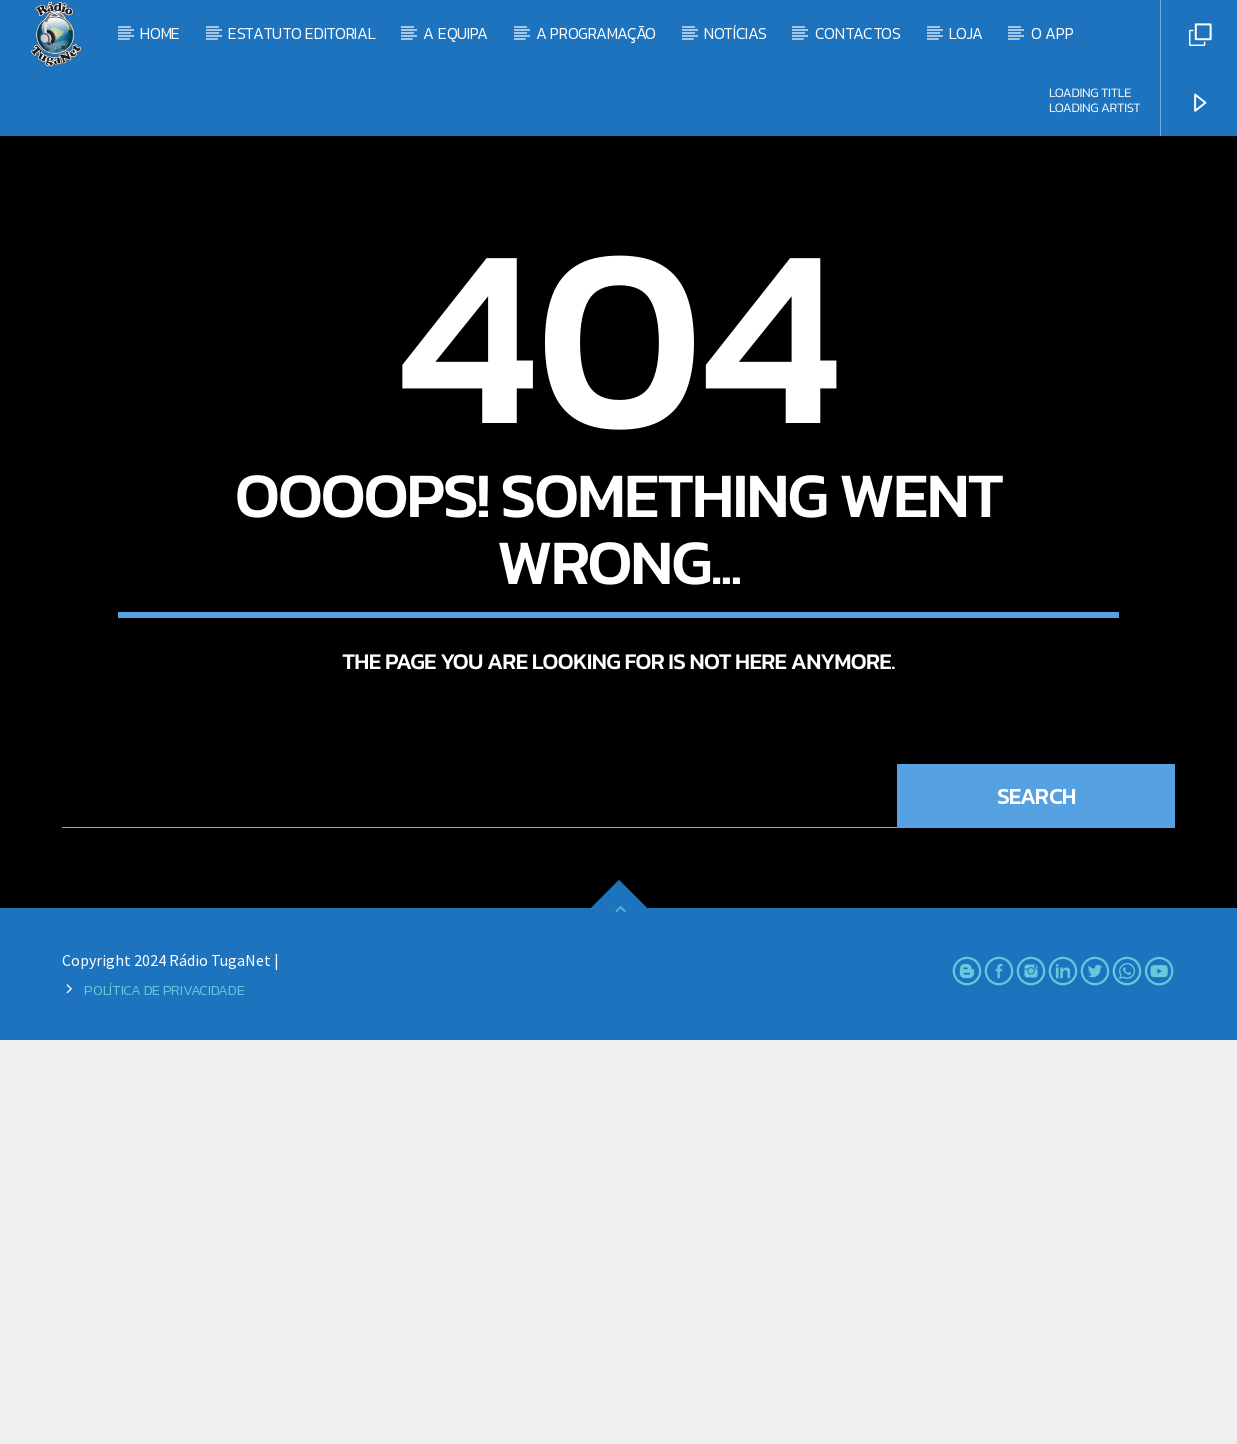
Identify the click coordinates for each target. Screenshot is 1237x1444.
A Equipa (455, 33)
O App (1052, 33)
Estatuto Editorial (301, 33)
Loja (966, 33)
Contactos (858, 33)
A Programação (596, 33)
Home (160, 33)
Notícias (735, 33)
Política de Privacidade (164, 1394)
